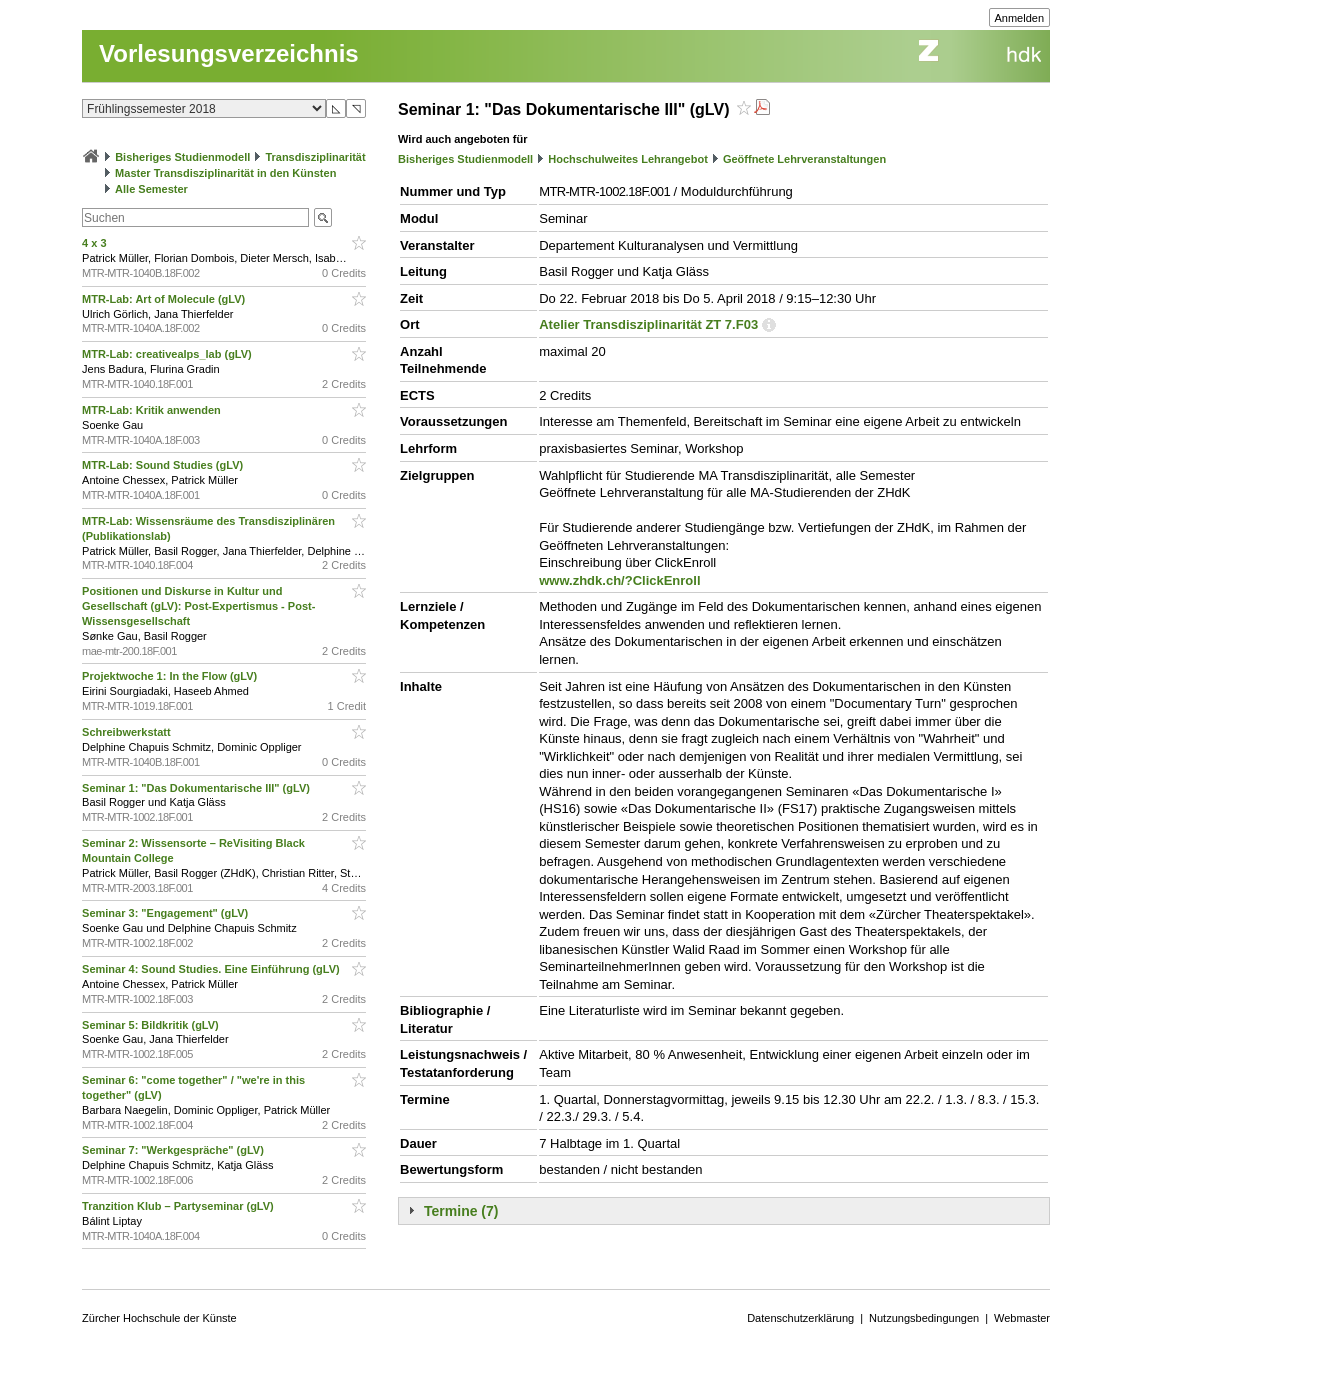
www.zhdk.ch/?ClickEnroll (619, 580)
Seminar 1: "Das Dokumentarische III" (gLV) (197, 788)
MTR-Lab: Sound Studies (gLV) (164, 465)
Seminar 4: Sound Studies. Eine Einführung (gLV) (212, 969)
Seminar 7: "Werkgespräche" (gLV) (174, 1150)
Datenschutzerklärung (800, 1318)
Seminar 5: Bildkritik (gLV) (152, 1025)
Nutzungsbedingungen (924, 1318)
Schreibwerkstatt (128, 732)
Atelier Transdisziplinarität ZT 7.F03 (648, 324)
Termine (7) (461, 1211)
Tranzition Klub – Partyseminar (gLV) (179, 1206)
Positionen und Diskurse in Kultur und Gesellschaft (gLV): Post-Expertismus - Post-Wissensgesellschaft (198, 606)
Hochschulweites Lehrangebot (628, 159)
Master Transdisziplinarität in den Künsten (225, 173)
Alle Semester (151, 189)
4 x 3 (96, 243)
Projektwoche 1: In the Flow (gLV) (171, 676)
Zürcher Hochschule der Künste (159, 1318)
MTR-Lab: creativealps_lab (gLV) (168, 354)
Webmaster (1022, 1318)
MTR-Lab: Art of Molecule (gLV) (165, 299)
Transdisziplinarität (315, 157)
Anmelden (1020, 18)
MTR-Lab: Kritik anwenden (153, 410)
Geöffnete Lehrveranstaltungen (804, 159)
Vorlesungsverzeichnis (229, 53)
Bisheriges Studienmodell (182, 157)
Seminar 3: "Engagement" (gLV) (166, 913)
